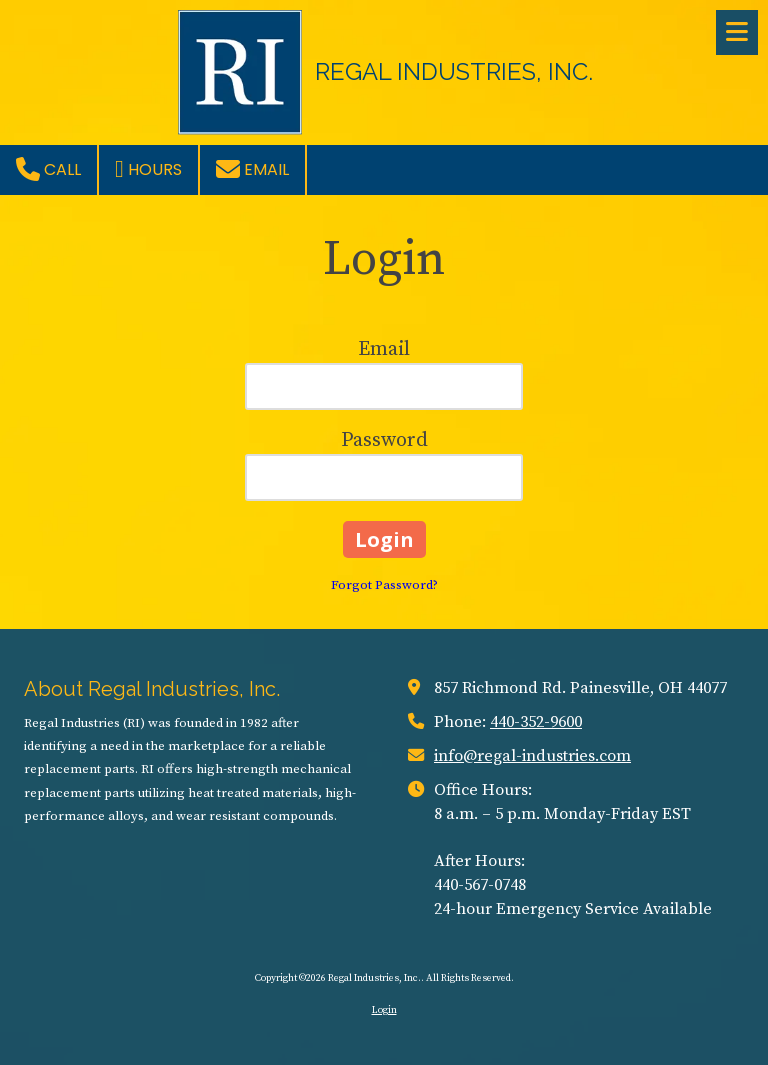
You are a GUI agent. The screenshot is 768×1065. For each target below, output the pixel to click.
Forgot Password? (384, 585)
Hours (148, 169)
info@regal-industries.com (532, 756)
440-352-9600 (536, 722)
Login (384, 1010)
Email (252, 169)
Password (384, 440)
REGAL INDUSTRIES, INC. (454, 72)
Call (48, 169)
